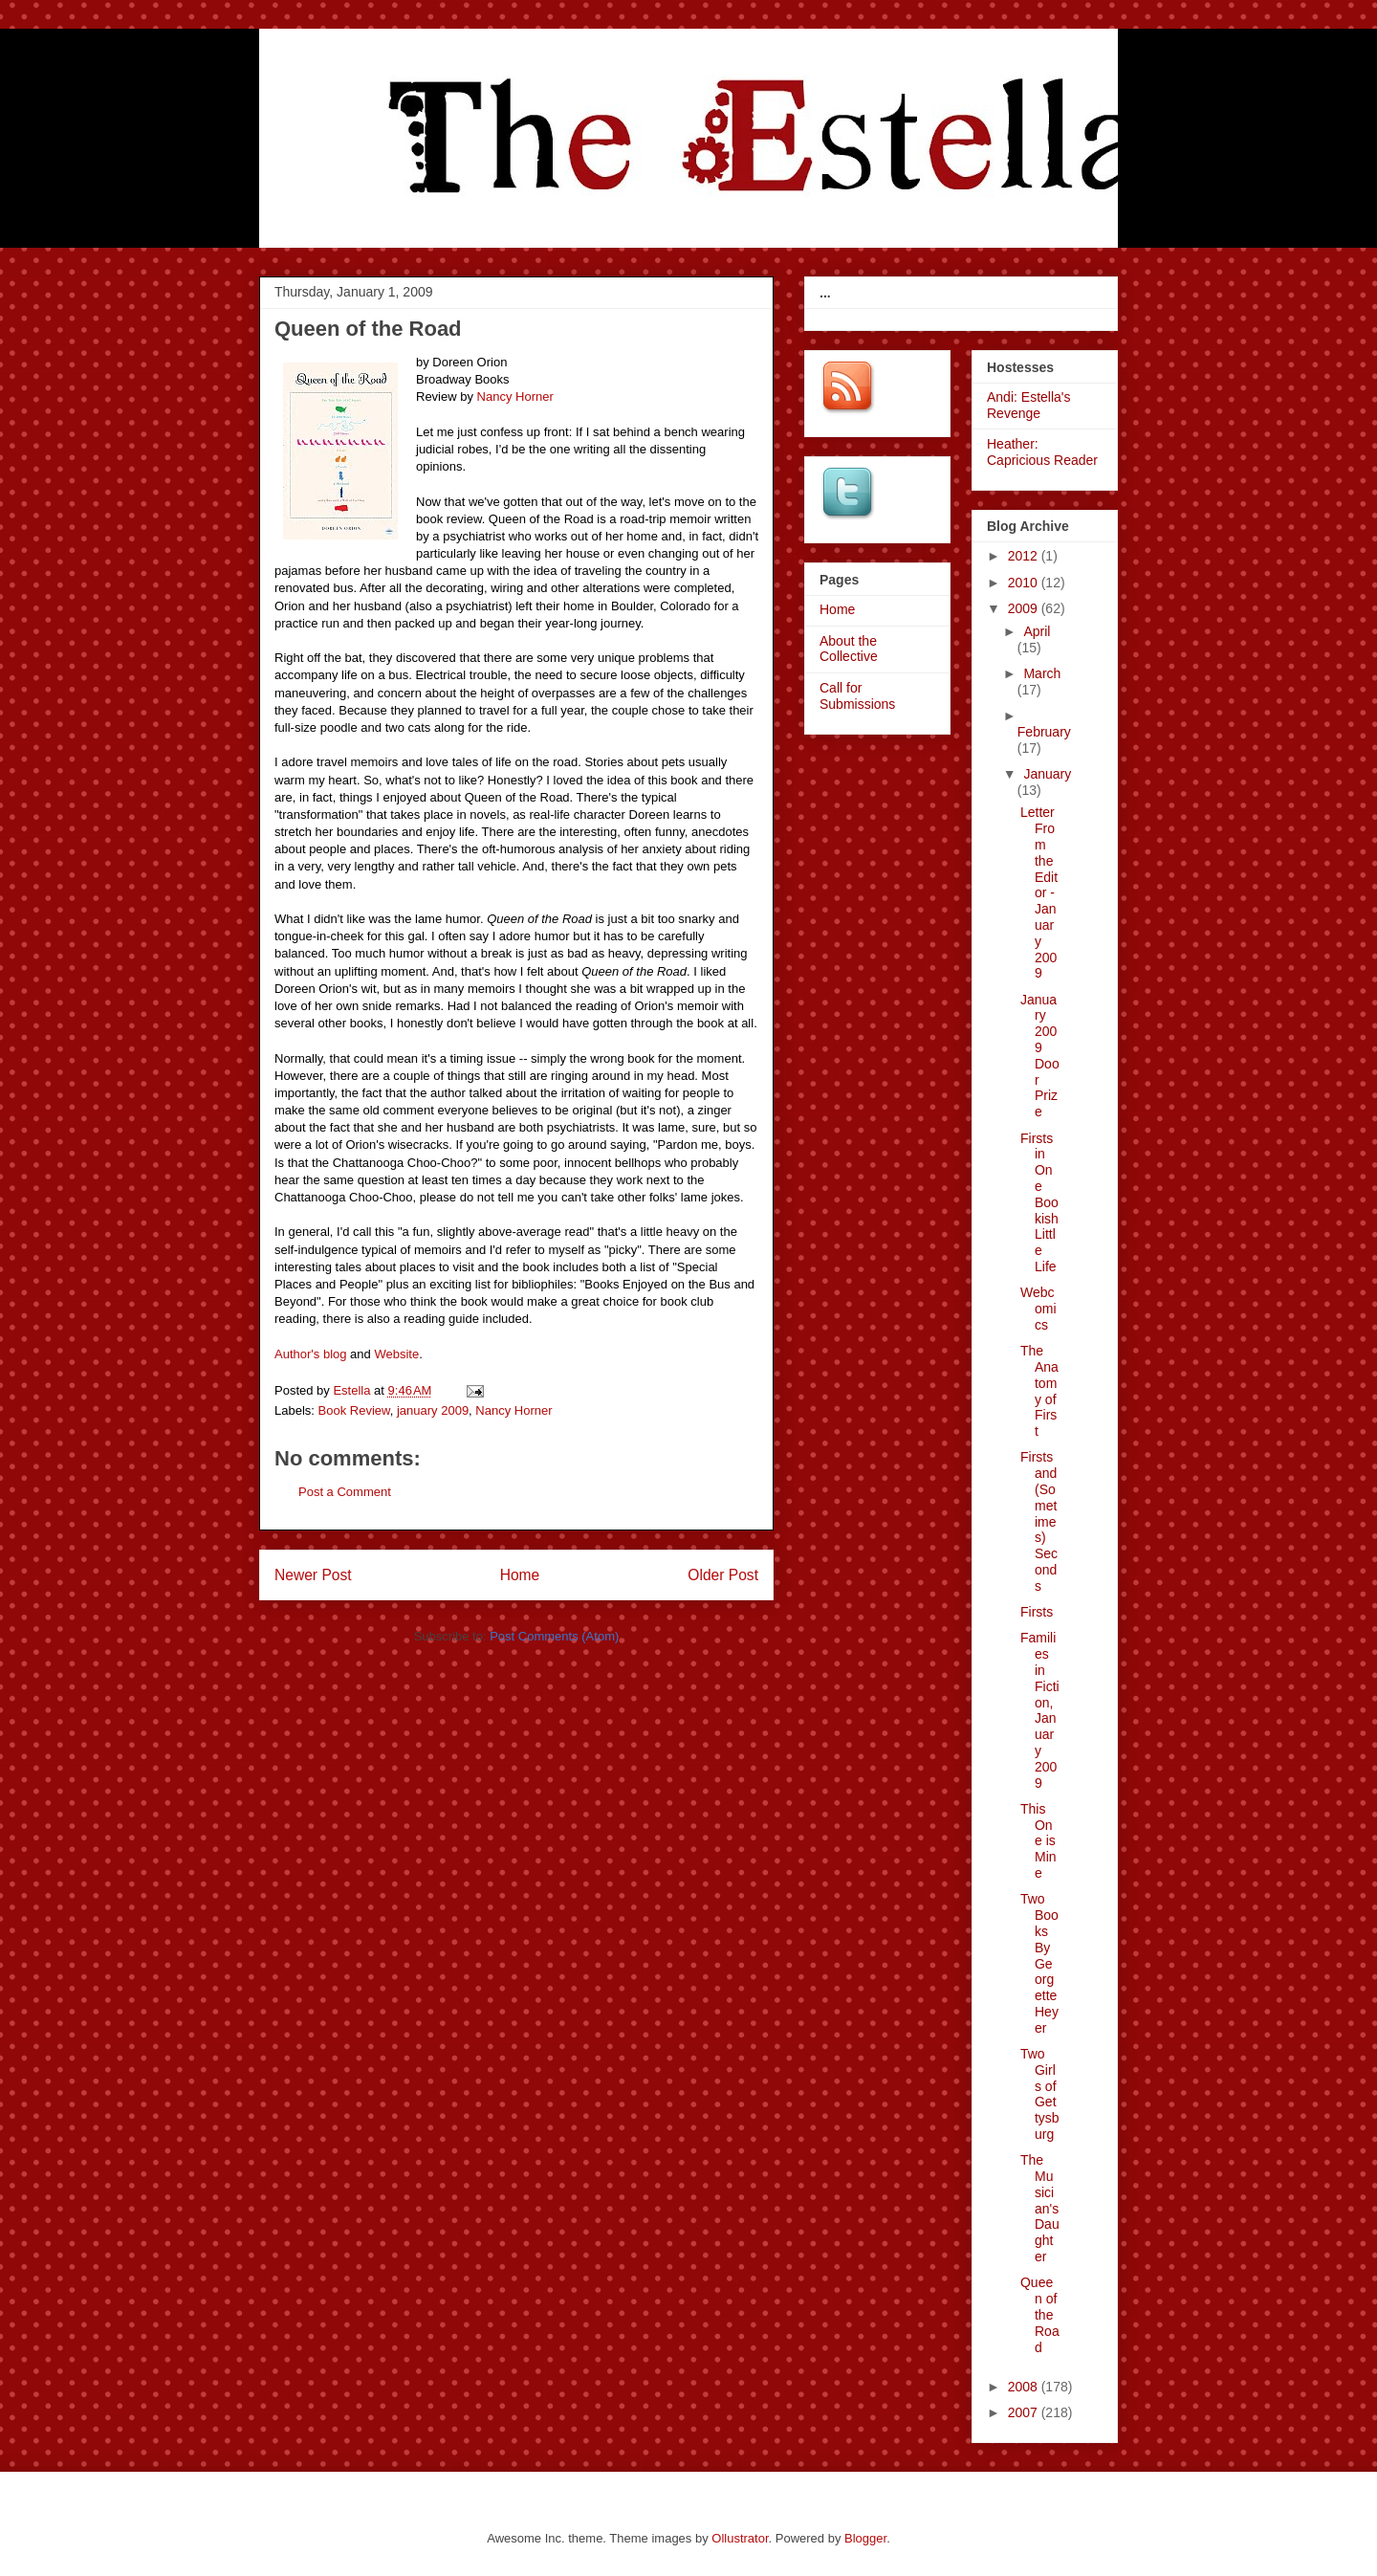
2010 (1024, 582)
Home (520, 1575)
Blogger (865, 2538)
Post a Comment (344, 1492)
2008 (1024, 2386)
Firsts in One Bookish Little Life (1039, 1202)
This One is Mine (1038, 1841)
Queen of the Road (1040, 2314)
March (1041, 673)
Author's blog (310, 1354)
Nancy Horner (515, 396)
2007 (1024, 2412)
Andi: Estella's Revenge (1029, 405)
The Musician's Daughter (1040, 2208)
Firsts (1036, 1611)
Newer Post (313, 1575)
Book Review (354, 1410)
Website (396, 1354)
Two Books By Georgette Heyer (1039, 1963)
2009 (1024, 608)
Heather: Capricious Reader (1042, 452)
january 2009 (433, 1410)
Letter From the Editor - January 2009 (1039, 892)
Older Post (723, 1575)
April (1036, 631)
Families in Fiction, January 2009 (1040, 1710)
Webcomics (1038, 1308)
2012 (1024, 555)
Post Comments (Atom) (554, 1636)
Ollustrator (739, 2538)
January (1047, 774)
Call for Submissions (857, 696)
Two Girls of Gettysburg (1040, 2094)
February (1044, 731)
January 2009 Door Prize (1040, 1056)
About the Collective (849, 649)
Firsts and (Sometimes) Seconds (1039, 1521)
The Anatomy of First (1039, 1391)
